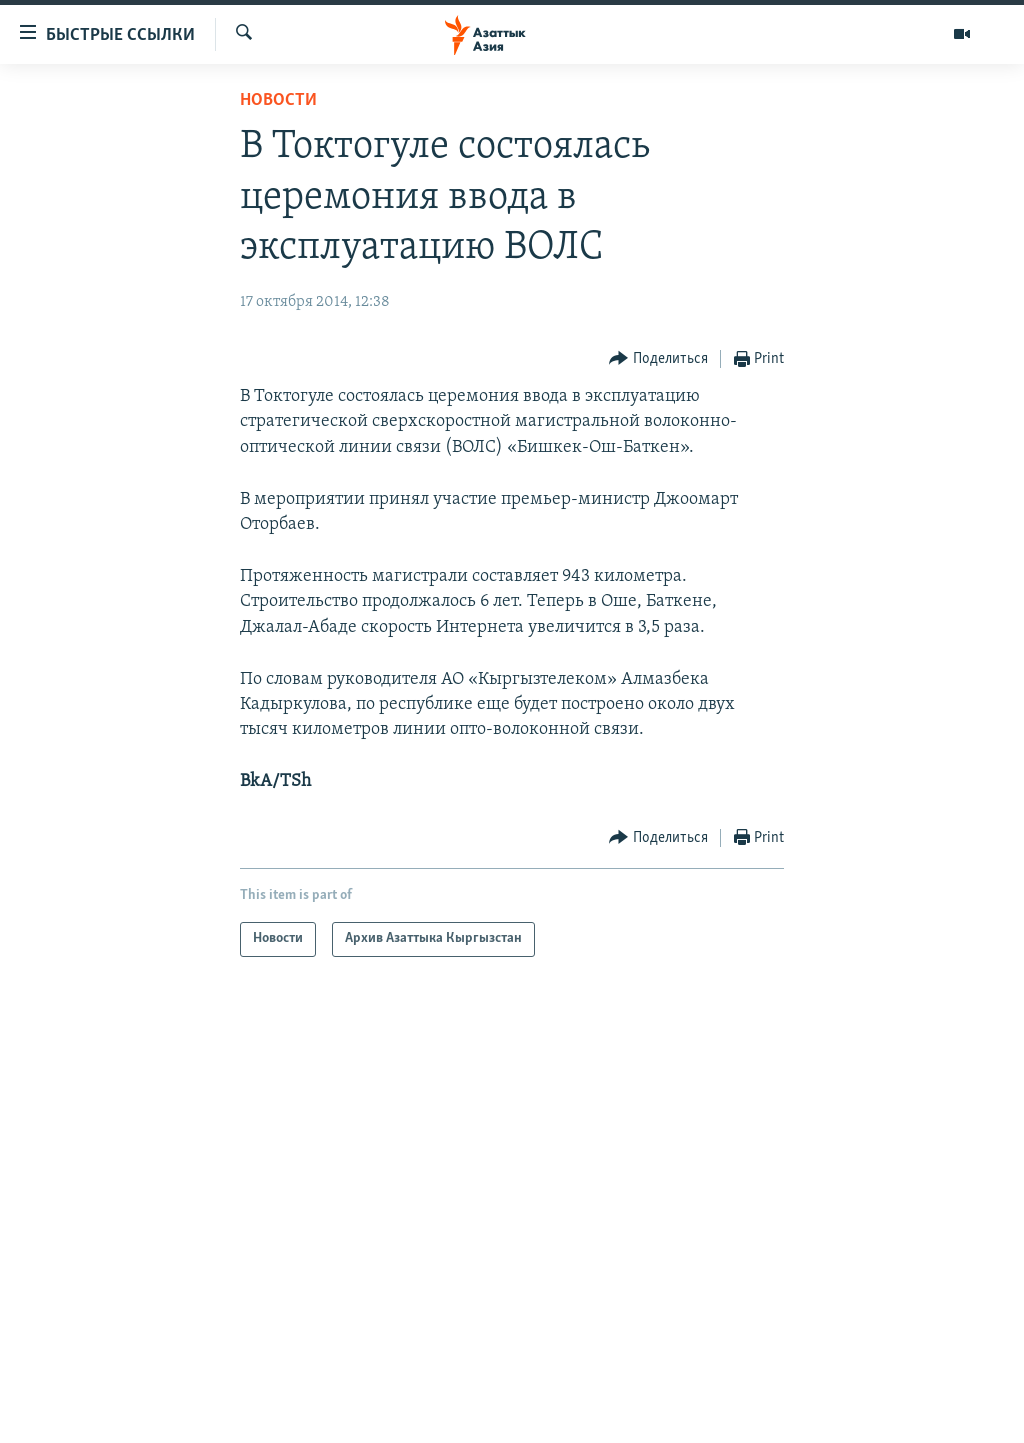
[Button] (658, 359)
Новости (278, 100)
